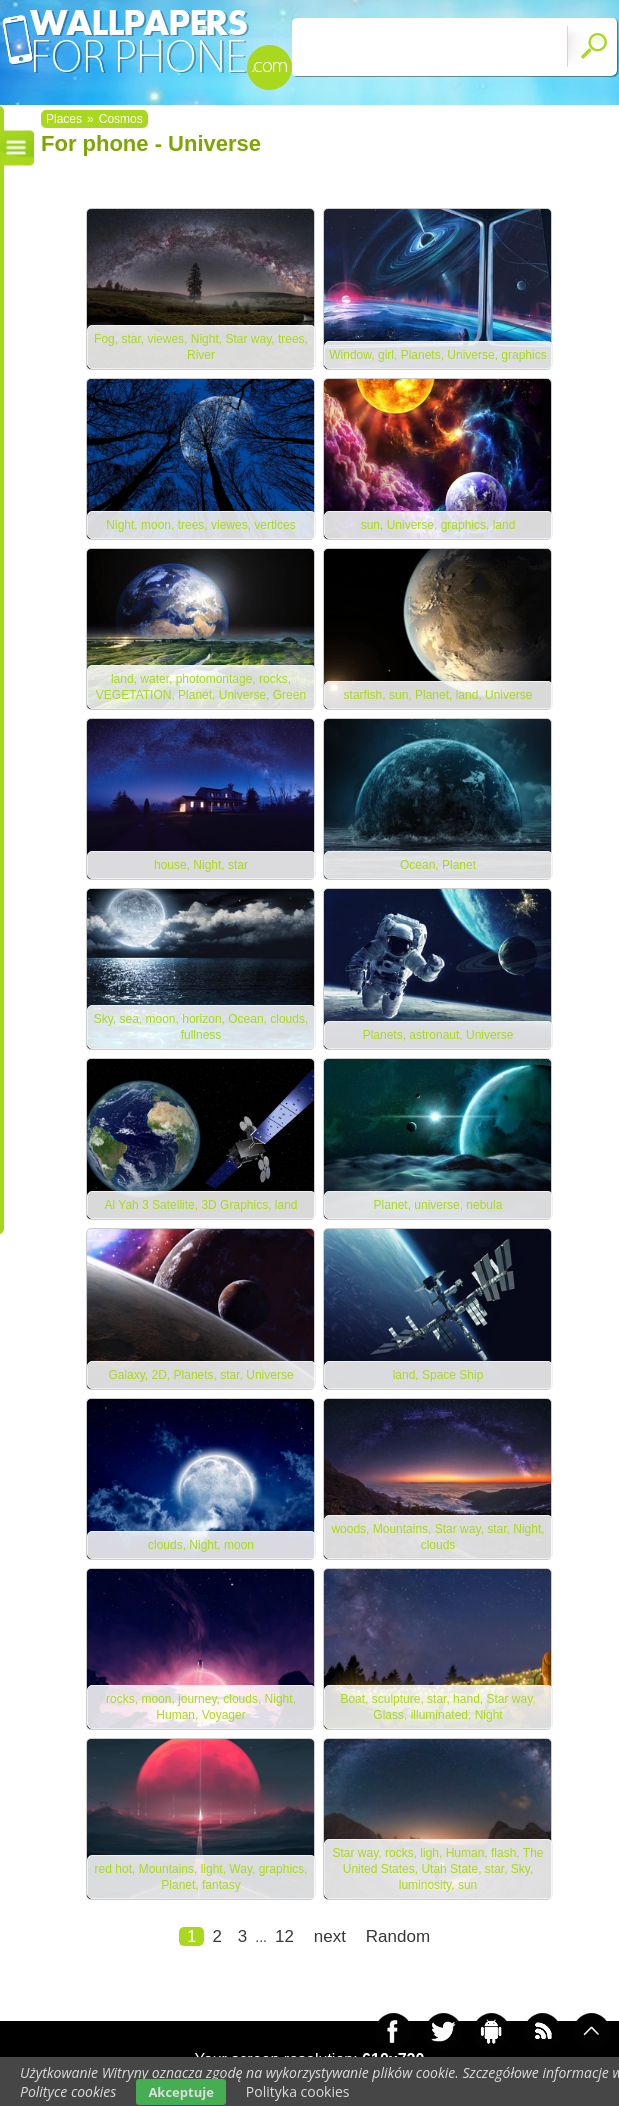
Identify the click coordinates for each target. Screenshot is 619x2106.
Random (398, 1936)
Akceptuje (180, 2092)
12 (284, 1936)
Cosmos (121, 119)
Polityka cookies (298, 2091)
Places (64, 119)
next (330, 1936)
